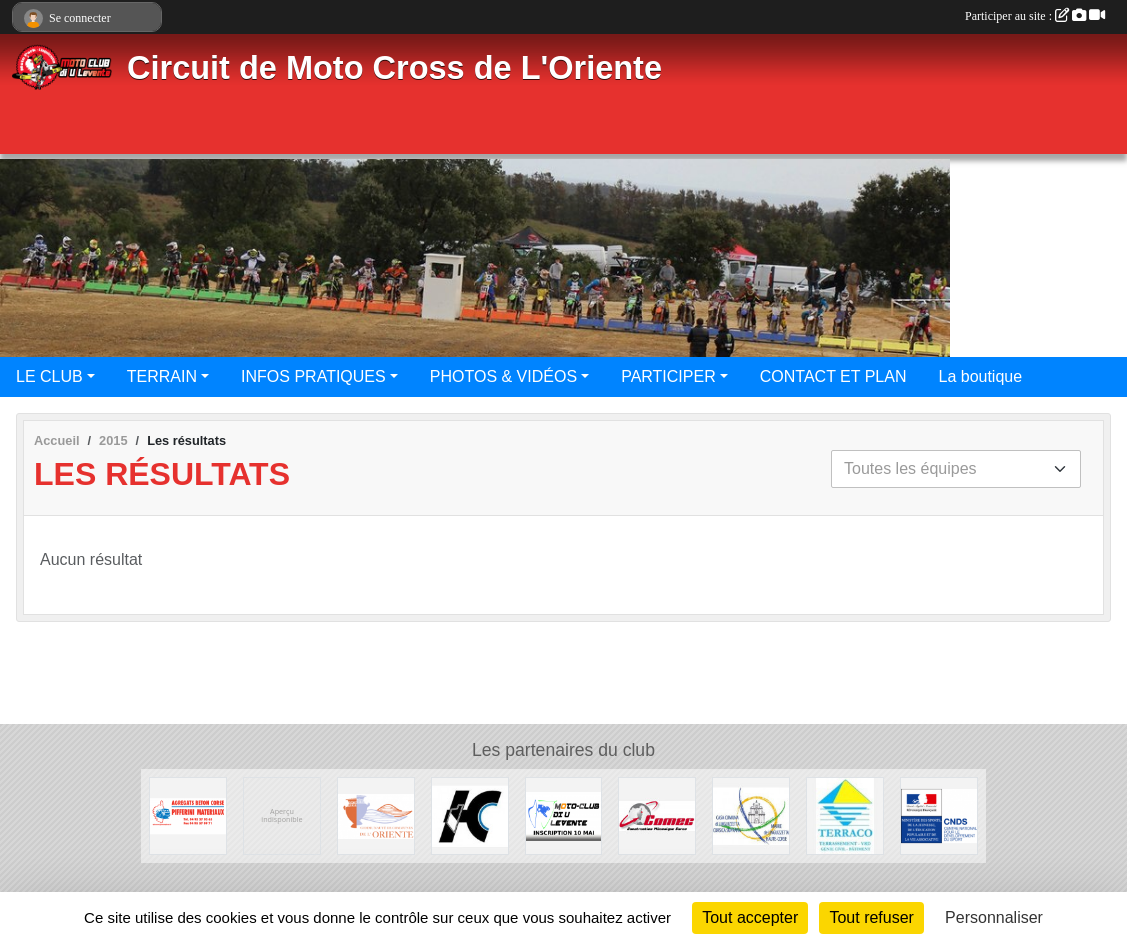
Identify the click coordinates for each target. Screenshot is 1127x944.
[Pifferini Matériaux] (188, 814)
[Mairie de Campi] (282, 814)
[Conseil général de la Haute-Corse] (470, 814)
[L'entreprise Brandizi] (845, 814)
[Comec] (657, 814)
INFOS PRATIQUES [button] (313, 376)
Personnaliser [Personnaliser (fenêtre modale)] (994, 917)
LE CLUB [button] (49, 376)
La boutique (980, 376)
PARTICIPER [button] (668, 376)
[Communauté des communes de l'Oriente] (376, 814)
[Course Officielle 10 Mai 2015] (564, 814)
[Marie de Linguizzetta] (751, 814)
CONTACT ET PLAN (833, 376)
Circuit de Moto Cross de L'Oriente (394, 68)
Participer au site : (1035, 16)
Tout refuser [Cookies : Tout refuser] (871, 917)
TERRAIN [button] (162, 376)
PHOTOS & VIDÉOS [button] (503, 376)
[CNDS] (939, 814)
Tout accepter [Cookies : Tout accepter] (750, 917)
